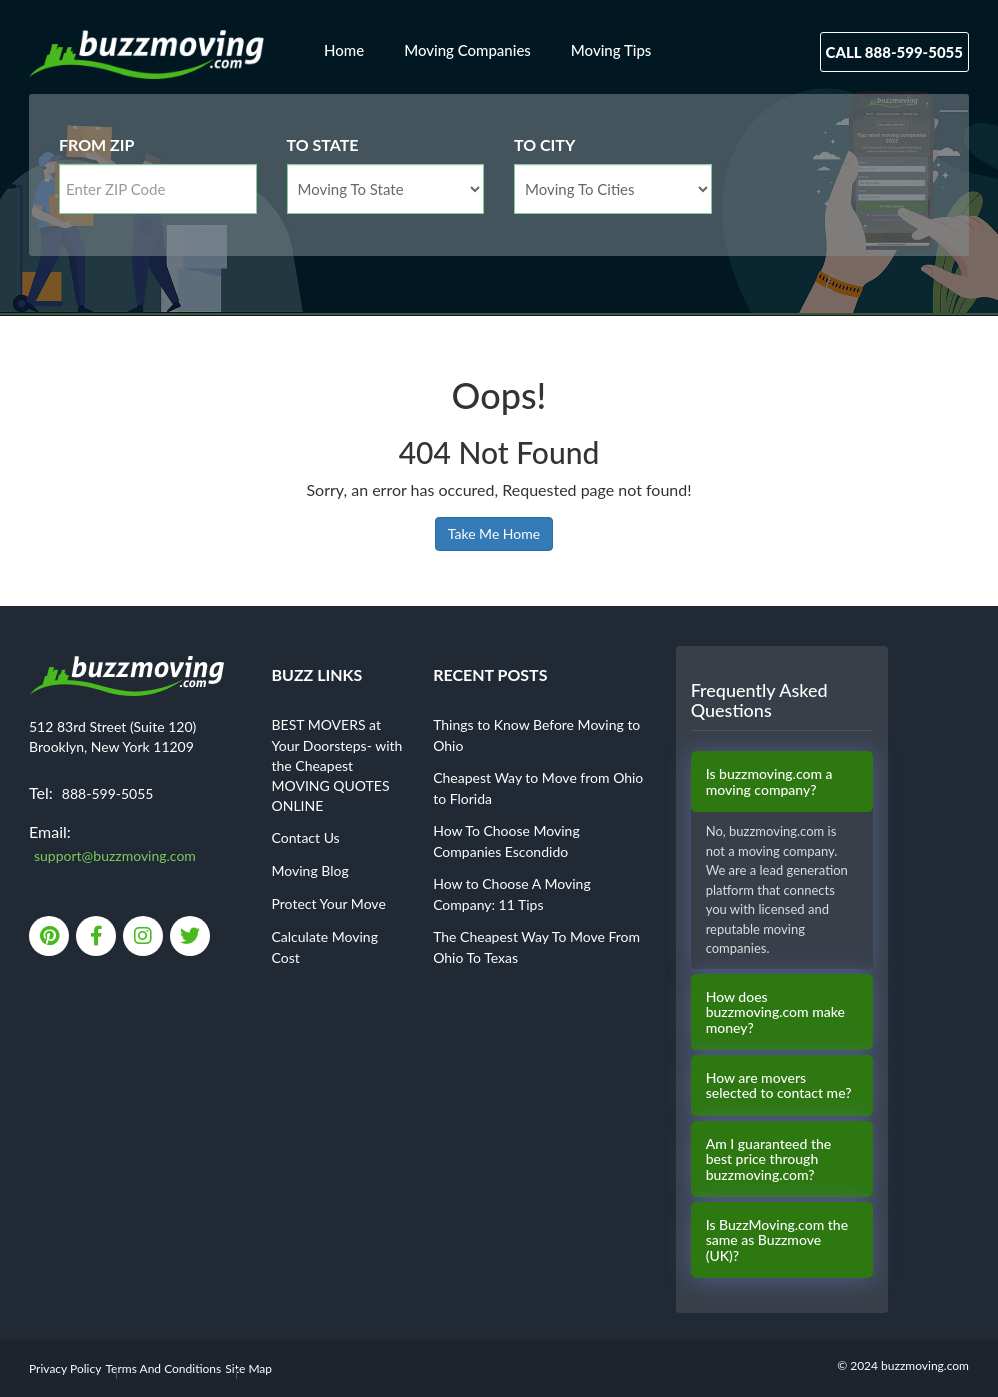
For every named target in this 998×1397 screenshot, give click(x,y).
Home (344, 50)
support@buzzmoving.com (115, 855)
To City (544, 144)
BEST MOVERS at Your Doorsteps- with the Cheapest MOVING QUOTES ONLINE (337, 765)
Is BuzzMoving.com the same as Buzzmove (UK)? (777, 1240)
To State (323, 144)
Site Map (248, 1368)
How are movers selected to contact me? (779, 1085)
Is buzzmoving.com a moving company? (769, 781)
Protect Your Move (329, 903)
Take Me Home (494, 533)
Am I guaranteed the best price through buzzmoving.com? (769, 1159)
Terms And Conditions (164, 1368)
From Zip (96, 144)
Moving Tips (611, 50)
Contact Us (306, 837)
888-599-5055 (108, 793)
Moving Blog (310, 870)
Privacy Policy (65, 1368)
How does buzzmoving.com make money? (775, 1012)
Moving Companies (467, 50)
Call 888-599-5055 (894, 52)
